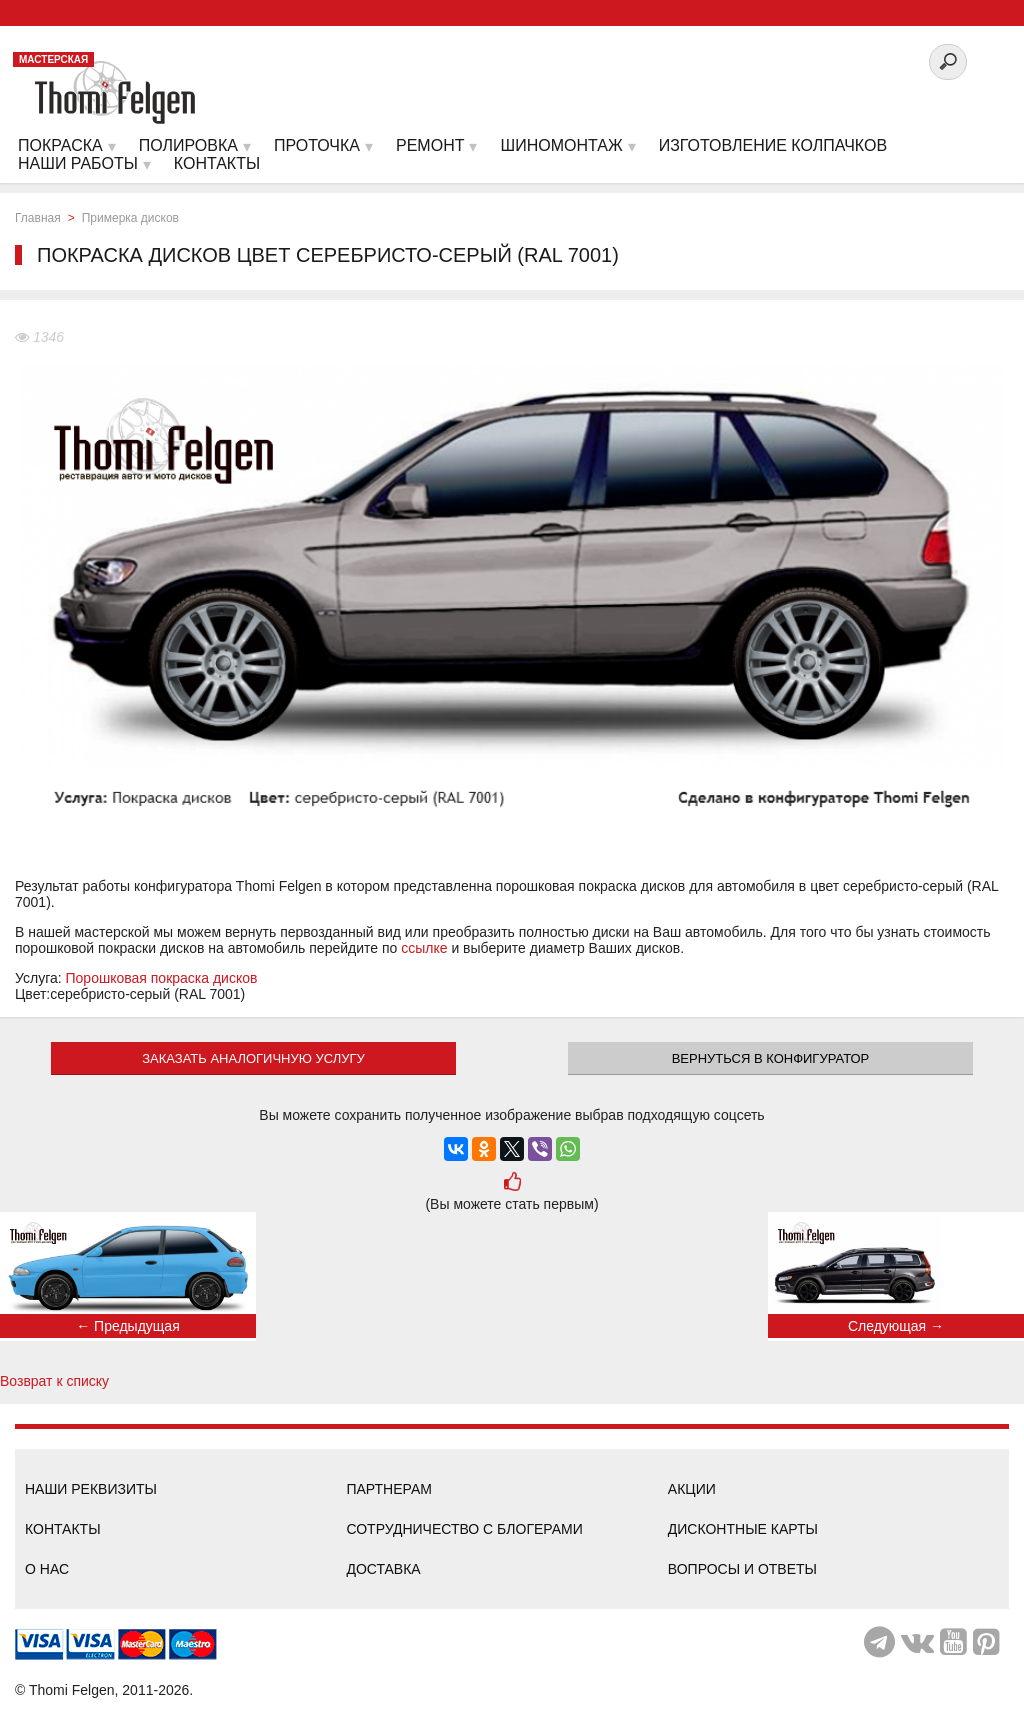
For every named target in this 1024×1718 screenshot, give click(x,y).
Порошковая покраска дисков (162, 978)
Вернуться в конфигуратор (771, 1058)
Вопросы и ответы (742, 1569)
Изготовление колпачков (773, 145)
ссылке (424, 948)
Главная (38, 218)
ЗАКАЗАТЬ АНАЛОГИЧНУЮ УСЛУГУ (253, 1058)
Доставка (383, 1569)
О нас (47, 1569)
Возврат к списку (54, 1381)
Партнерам (389, 1489)
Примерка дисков (130, 218)
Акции (692, 1489)
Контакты (63, 1529)
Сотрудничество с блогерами (464, 1529)
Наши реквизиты (91, 1489)
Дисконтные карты (743, 1529)
